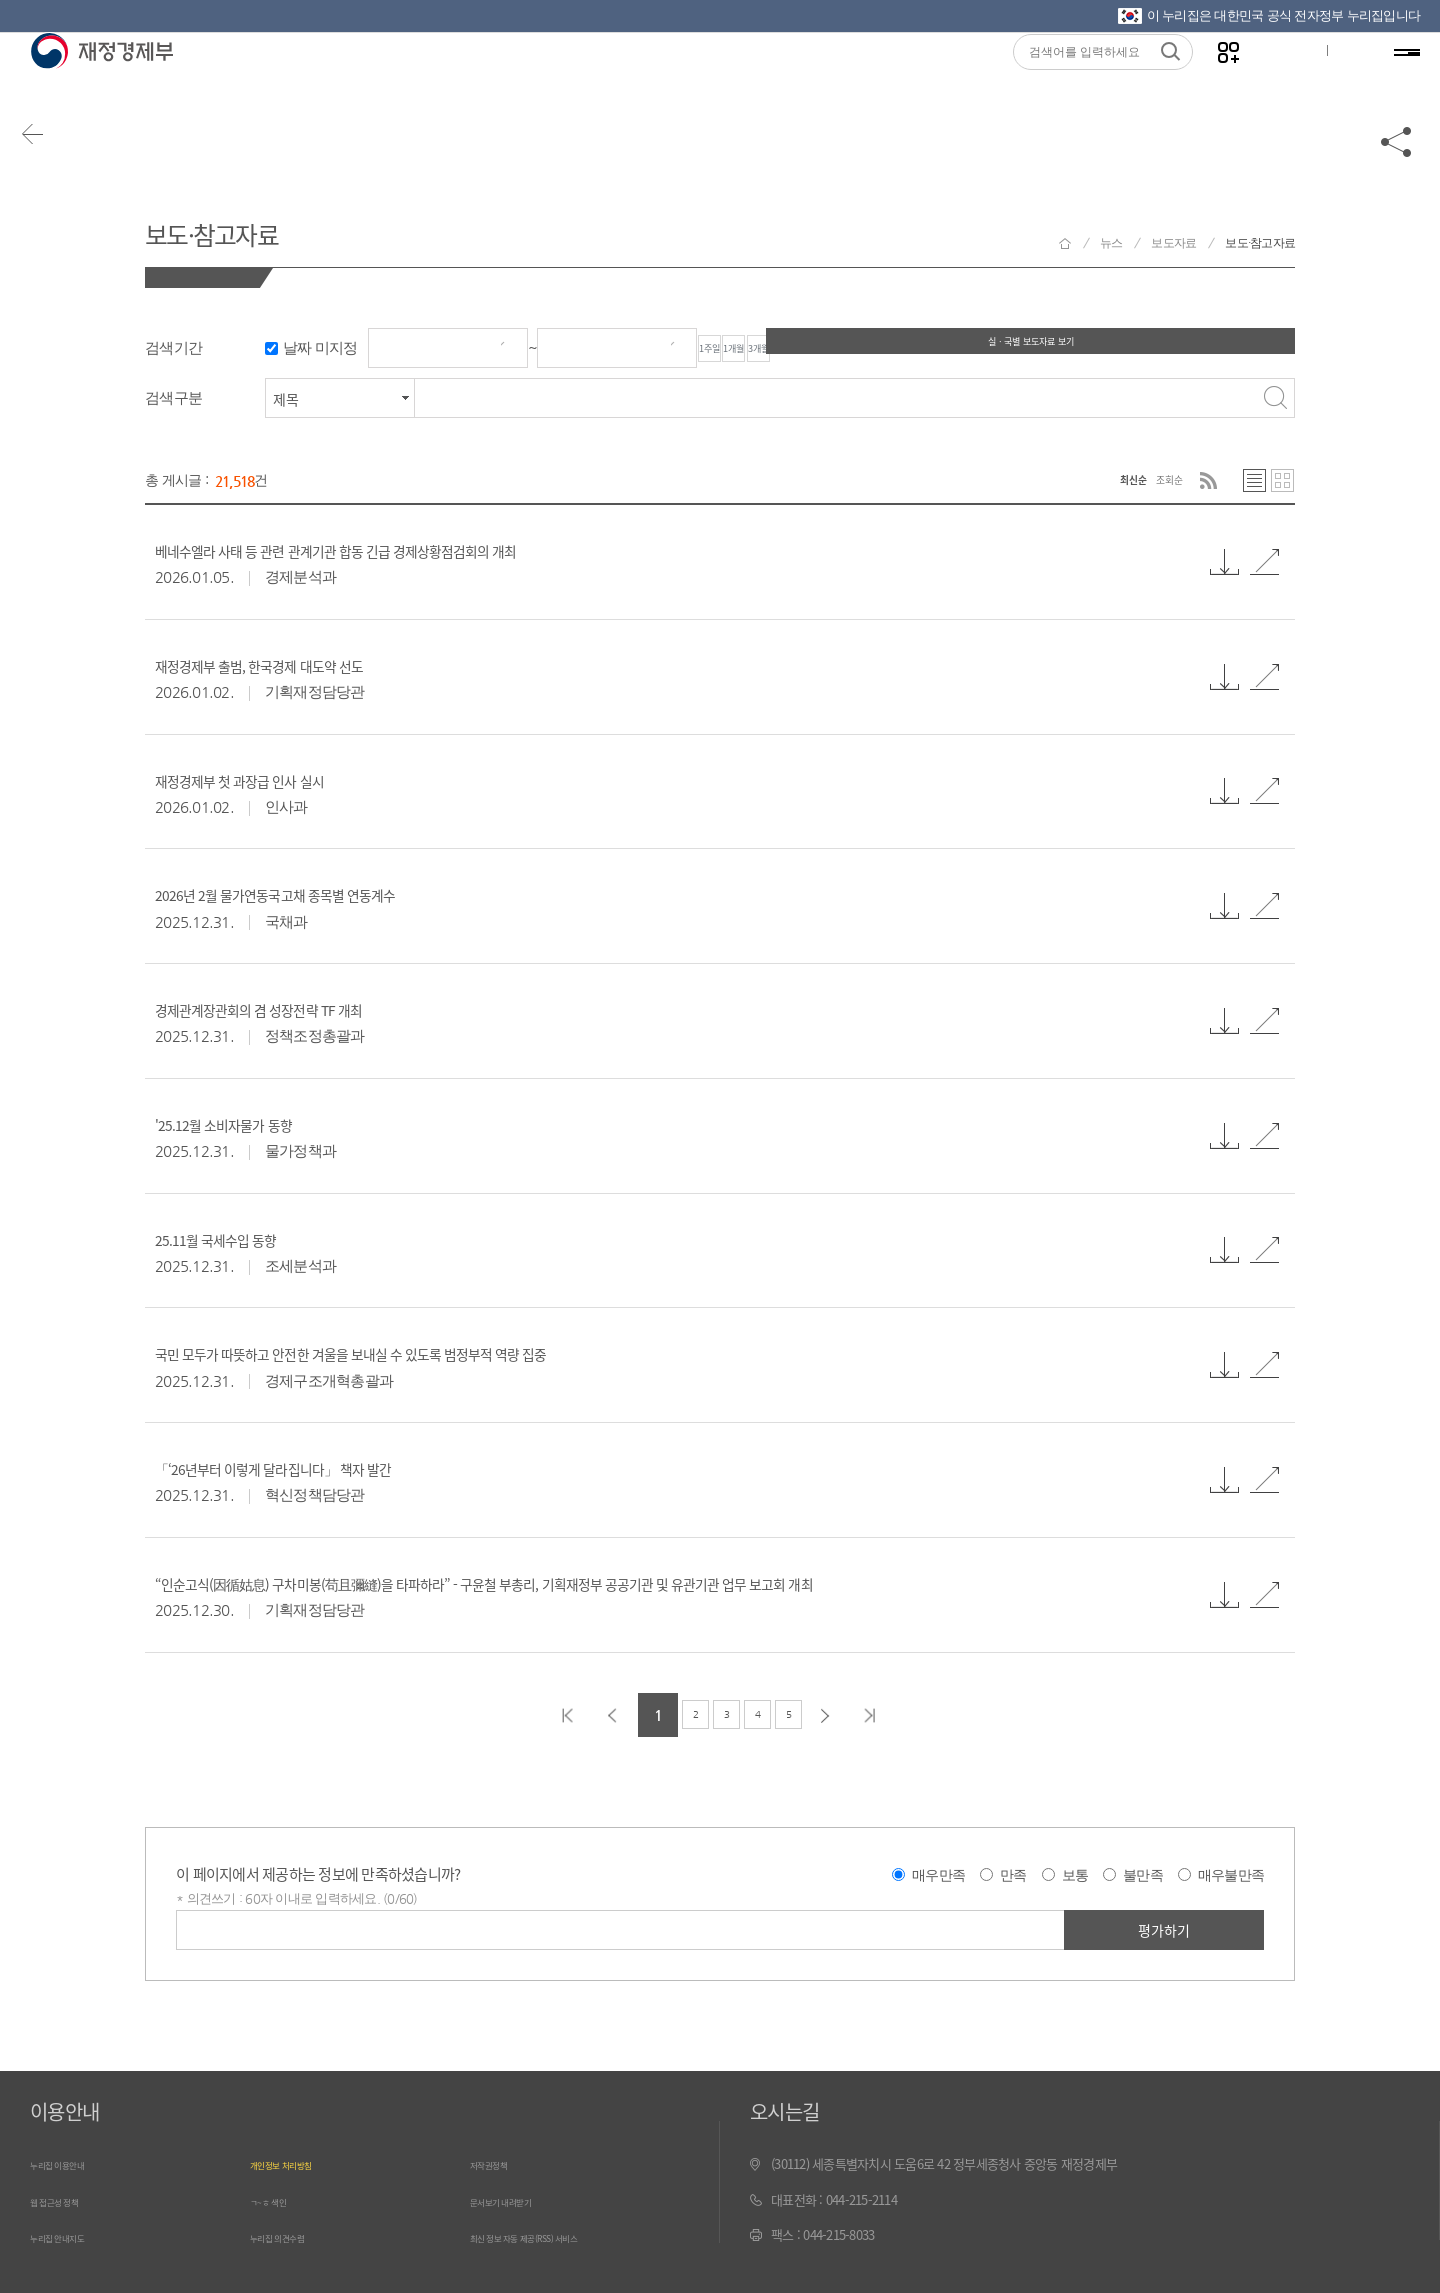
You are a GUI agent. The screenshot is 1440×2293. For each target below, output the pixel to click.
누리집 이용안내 (71, 2167)
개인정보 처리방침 (296, 2167)
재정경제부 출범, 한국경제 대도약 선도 (306, 667)
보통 (1075, 1878)
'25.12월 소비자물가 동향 (255, 1126)
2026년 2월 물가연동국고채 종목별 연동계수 (330, 896)
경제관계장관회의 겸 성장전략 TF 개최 (306, 1011)
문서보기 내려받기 (516, 2202)
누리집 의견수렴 (291, 2238)
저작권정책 (498, 2167)
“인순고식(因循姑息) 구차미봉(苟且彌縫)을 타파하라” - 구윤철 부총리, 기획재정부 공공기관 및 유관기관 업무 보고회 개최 (635, 1585)
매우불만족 (1231, 1878)
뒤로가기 (50, 162)
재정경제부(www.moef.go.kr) (101, 82)
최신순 (1106, 481)
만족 (1013, 1878)
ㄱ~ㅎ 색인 (277, 2202)
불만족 (1143, 1878)
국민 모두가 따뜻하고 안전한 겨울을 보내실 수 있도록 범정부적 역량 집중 (440, 1355)
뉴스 (1111, 243)
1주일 (739, 349)
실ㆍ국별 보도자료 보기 (1195, 348)
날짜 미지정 (320, 348)
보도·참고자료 (246, 228)
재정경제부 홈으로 (1065, 243)
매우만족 (938, 1878)
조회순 (1161, 481)
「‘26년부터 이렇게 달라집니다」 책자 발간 (328, 1470)
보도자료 (1173, 243)
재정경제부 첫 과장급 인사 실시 (278, 781)
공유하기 (1397, 162)
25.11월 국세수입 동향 (244, 1240)
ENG (1337, 81)
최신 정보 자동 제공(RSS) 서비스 (552, 2238)
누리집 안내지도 (71, 2238)
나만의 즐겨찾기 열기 (1210, 81)
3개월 (903, 349)
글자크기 (1273, 81)
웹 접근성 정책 (67, 2202)
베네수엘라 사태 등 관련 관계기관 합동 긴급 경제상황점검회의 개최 (418, 552)
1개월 (821, 349)
